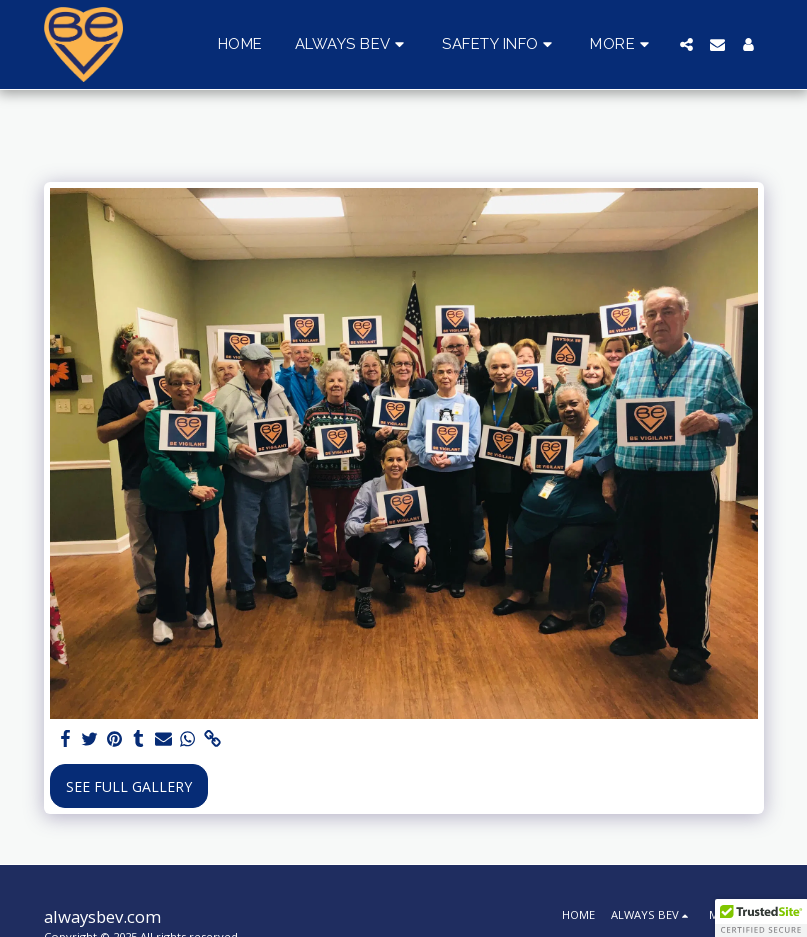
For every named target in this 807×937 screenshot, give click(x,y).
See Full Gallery (129, 786)
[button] (353, 45)
